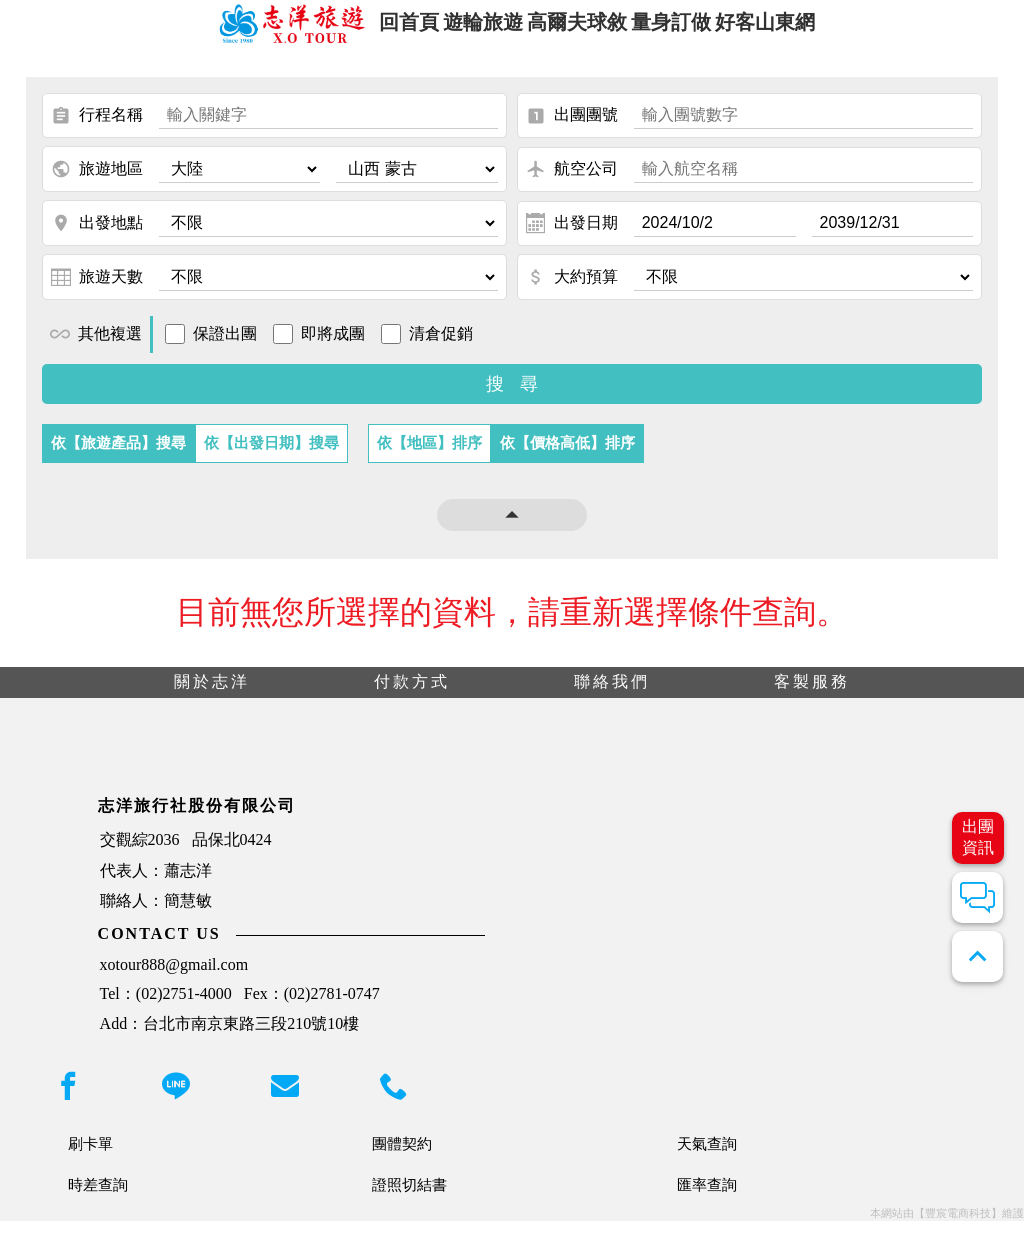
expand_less (977, 956)
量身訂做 (688, 28)
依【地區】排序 (429, 455)
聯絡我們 (612, 694)
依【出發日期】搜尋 (271, 455)
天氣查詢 (707, 1155)
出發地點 (97, 236)
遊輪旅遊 (469, 28)
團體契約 (402, 1155)
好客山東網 (797, 28)
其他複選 (96, 347)
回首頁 (378, 28)
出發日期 (572, 236)
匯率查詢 (707, 1196)
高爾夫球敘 (578, 28)
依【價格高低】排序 (567, 455)
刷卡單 (90, 1155)
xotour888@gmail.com (174, 976)
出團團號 (572, 129)
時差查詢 (98, 1196)
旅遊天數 (97, 290)
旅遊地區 (97, 182)
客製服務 (812, 694)
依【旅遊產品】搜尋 (118, 455)
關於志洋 (212, 694)
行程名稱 (97, 129)
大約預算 (572, 290)
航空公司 (572, 182)
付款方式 (412, 694)
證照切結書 (409, 1196)
